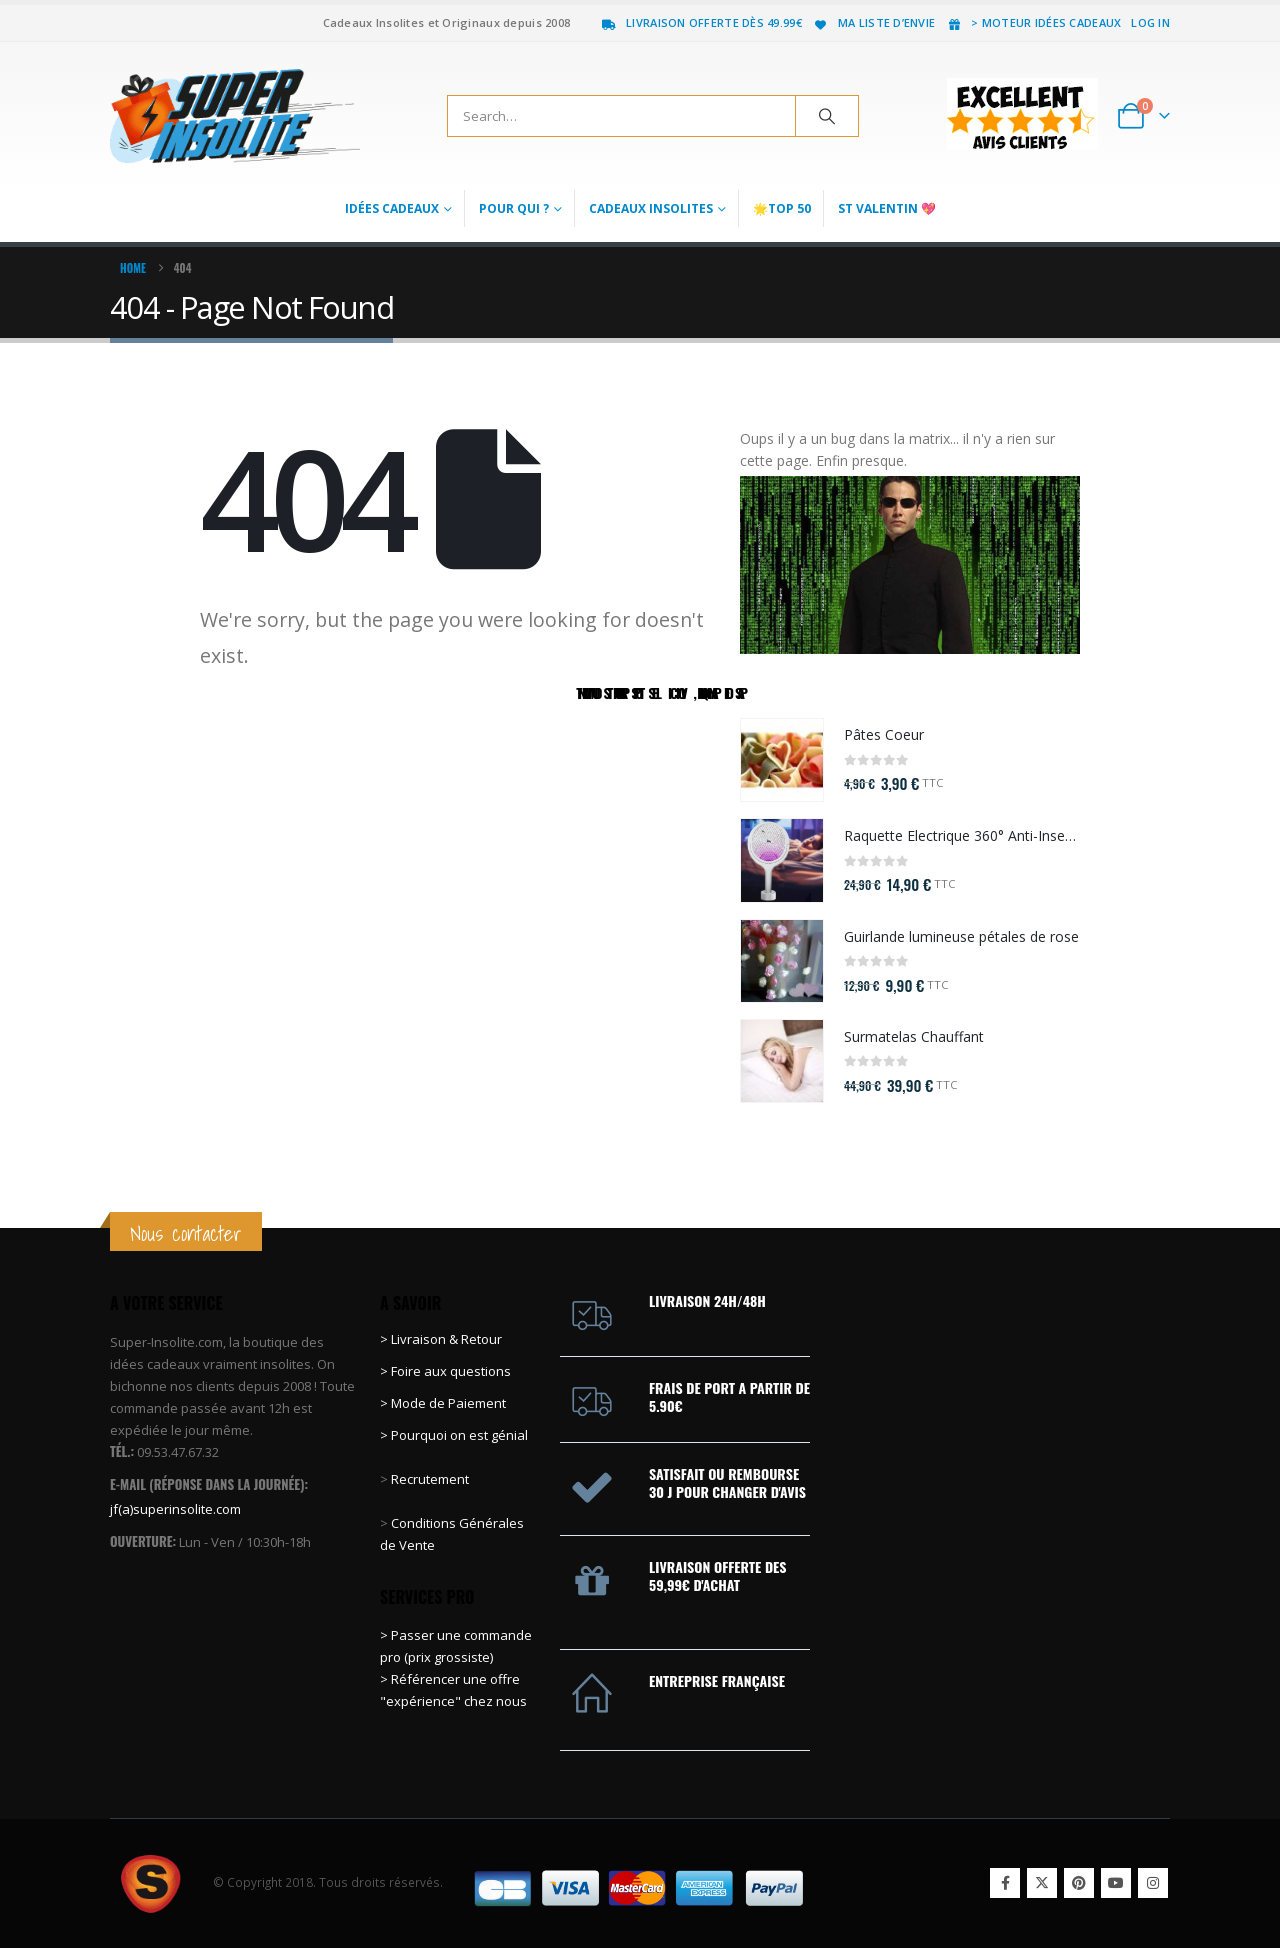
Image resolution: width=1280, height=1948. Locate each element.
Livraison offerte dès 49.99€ (701, 22)
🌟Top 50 (782, 208)
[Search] (827, 116)
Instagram (1153, 1883)
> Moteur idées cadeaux (1033, 22)
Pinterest (1079, 1883)
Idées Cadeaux (392, 208)
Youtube (1116, 1883)
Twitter (1042, 1883)
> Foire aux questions (445, 1371)
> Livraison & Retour (441, 1339)
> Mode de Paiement (443, 1403)
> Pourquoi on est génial (455, 1435)
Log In (1150, 22)
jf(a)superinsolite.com (175, 1509)
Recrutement (430, 1479)
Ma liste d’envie (873, 22)
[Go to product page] (782, 760)
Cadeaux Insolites (651, 208)
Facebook (1005, 1883)
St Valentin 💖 (887, 208)
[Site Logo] (235, 116)
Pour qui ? (514, 208)
